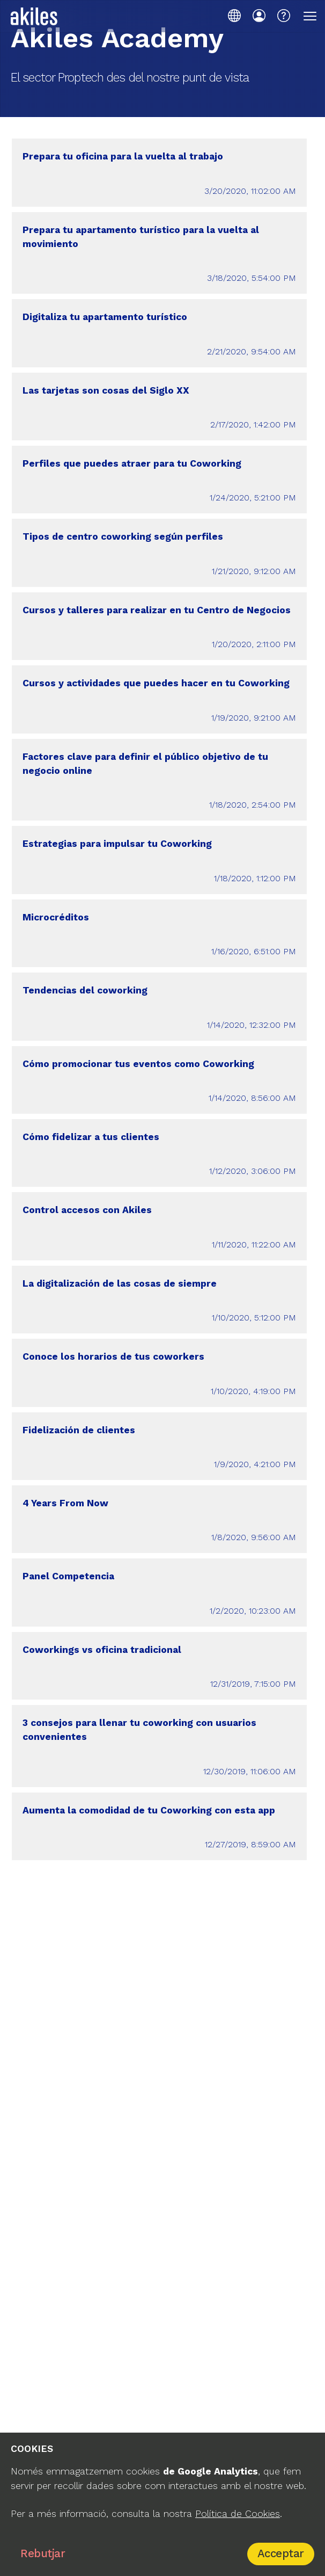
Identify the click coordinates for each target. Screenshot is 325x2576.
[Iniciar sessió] (259, 16)
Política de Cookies (237, 2513)
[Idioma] (234, 16)
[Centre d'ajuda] (283, 16)
